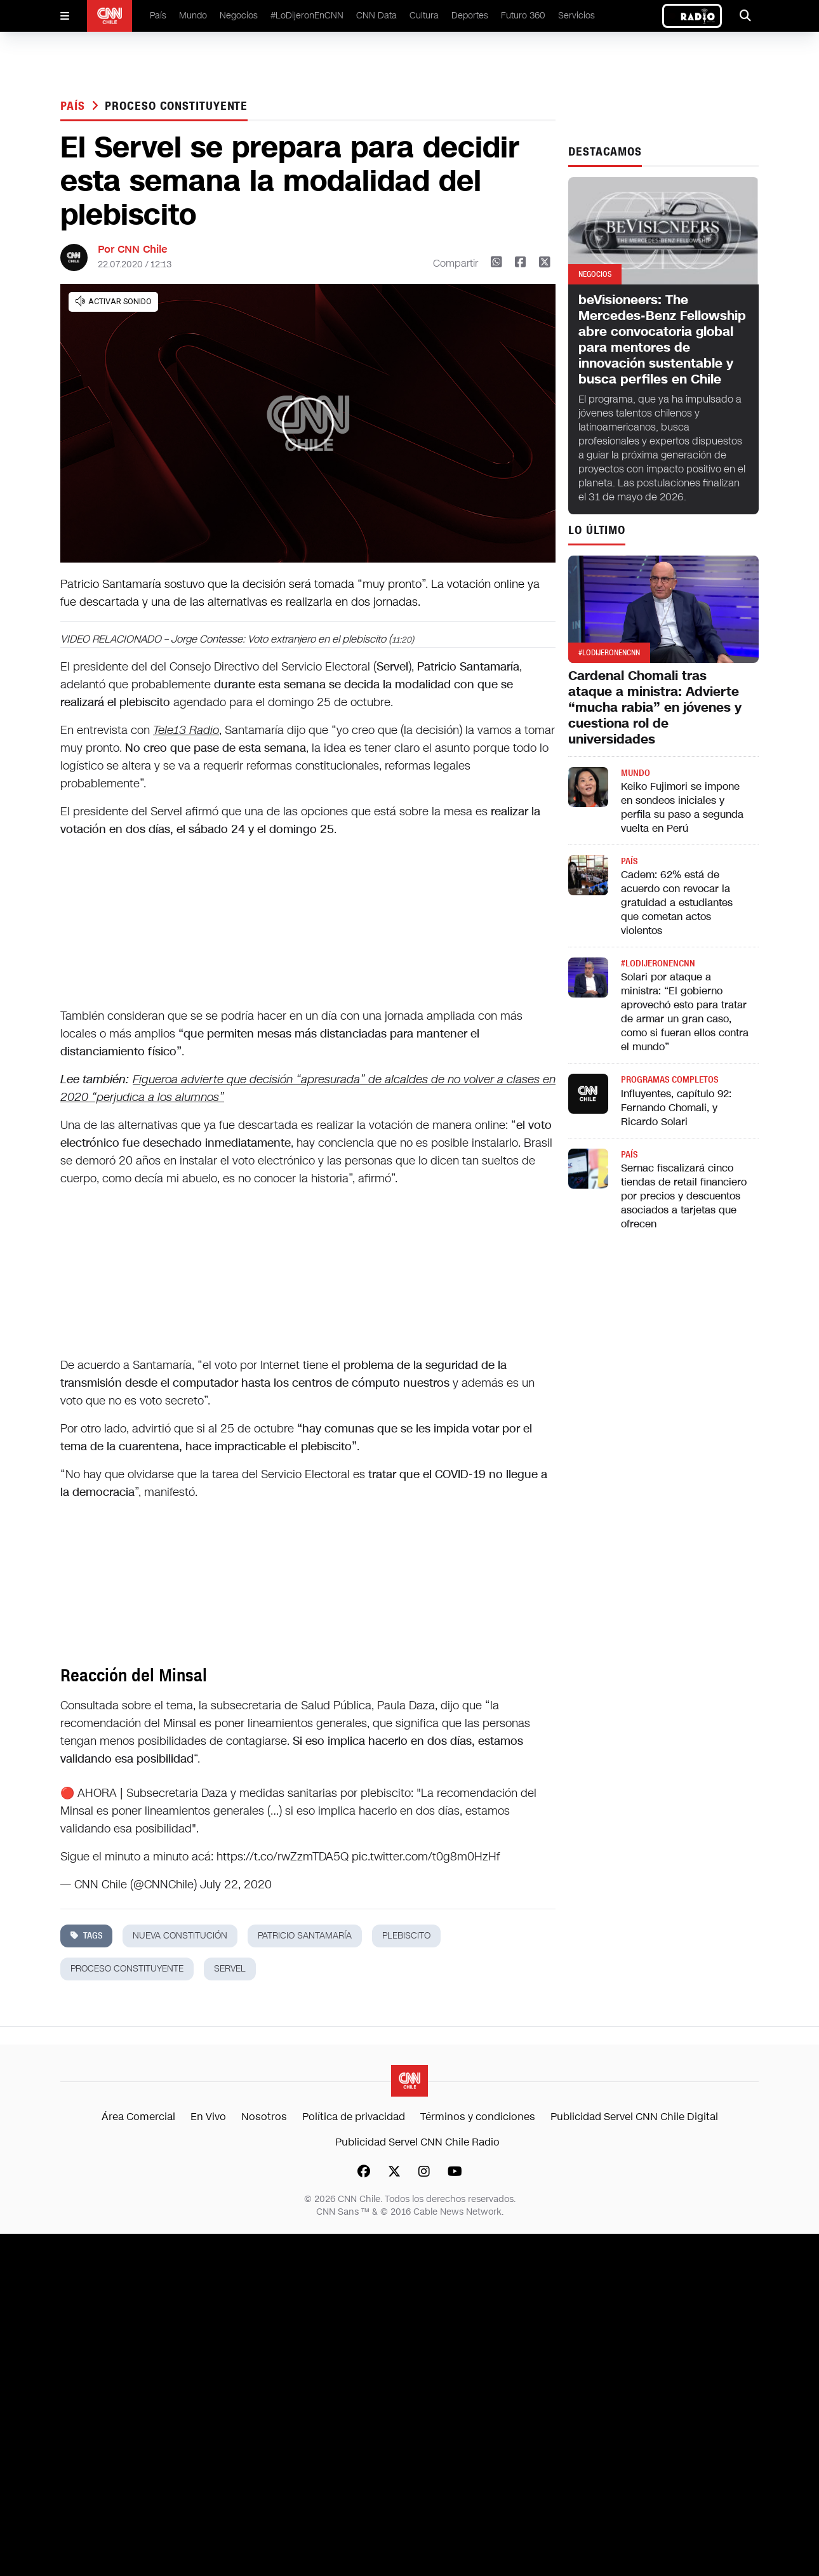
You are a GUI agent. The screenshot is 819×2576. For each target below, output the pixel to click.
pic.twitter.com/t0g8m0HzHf (426, 1856)
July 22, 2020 (236, 1884)
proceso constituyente (176, 106)
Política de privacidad (353, 2116)
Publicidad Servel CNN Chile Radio (417, 2142)
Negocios (239, 16)
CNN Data (376, 16)
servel (230, 1969)
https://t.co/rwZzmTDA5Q (282, 1856)
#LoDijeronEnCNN (306, 16)
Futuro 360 (523, 16)
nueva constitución (180, 1936)
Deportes (469, 16)
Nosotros (264, 2116)
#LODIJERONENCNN (658, 964)
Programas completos (669, 1080)
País (158, 16)
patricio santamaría (305, 1936)
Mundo (193, 16)
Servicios (576, 16)
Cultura (424, 16)
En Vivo (208, 2116)
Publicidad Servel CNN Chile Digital (634, 2116)
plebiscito (406, 1936)
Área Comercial (138, 2116)
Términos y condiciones (477, 2116)
